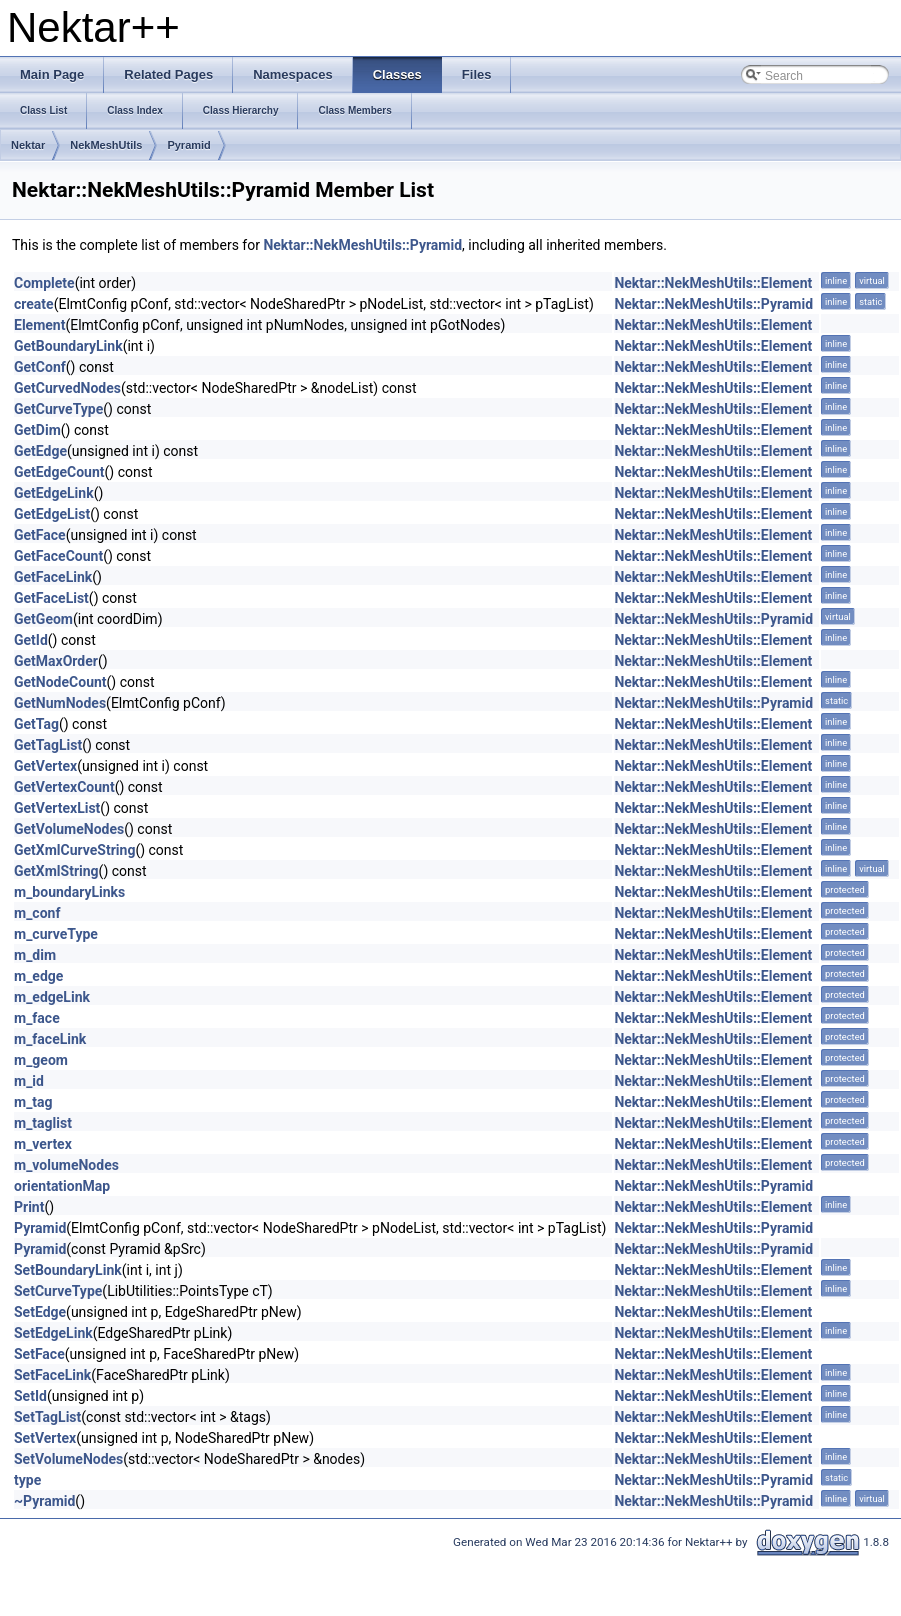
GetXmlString (56, 871)
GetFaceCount (58, 556)
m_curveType (56, 934)
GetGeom (43, 619)
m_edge (38, 976)
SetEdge (40, 1312)
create (34, 304)
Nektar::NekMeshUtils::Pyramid (362, 245)
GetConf (40, 367)
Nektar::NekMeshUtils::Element (713, 283)
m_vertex (43, 1144)
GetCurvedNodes (67, 388)
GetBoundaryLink (68, 346)
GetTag (36, 724)
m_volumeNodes (66, 1165)
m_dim (35, 955)
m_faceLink (50, 1039)
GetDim (37, 430)
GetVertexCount (64, 787)
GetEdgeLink (54, 493)
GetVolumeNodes (69, 829)
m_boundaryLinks (69, 892)
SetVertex (45, 1438)
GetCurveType (58, 409)
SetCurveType (58, 1291)
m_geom (41, 1060)
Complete (44, 283)
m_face (37, 1018)
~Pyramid (44, 1501)
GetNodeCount (60, 682)
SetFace (39, 1354)
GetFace (40, 535)
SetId (30, 1396)
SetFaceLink (52, 1375)
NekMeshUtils (106, 145)
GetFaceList (51, 598)
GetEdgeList (52, 514)
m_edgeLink (52, 997)
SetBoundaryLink (68, 1270)
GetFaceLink (53, 577)
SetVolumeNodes (68, 1459)
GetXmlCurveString (74, 850)
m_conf (37, 913)
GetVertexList (57, 808)
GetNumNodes (60, 703)
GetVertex (45, 766)
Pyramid (188, 145)
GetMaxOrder (56, 661)
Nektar (28, 145)
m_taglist (43, 1123)
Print (29, 1207)
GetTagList (48, 745)
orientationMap (62, 1186)
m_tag (33, 1102)
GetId (31, 640)
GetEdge (40, 451)
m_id (29, 1081)
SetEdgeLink (53, 1333)
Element (39, 325)
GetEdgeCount (59, 472)
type (27, 1480)
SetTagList (47, 1417)
